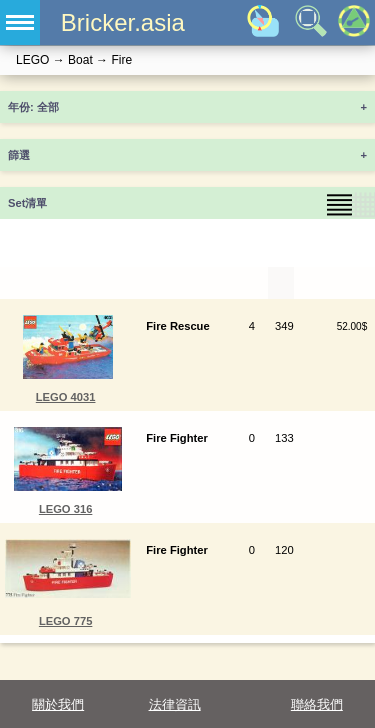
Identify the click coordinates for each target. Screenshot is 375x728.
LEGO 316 (65, 509)
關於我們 (58, 704)
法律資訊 (175, 704)
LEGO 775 (65, 621)
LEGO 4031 (66, 397)
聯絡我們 (317, 704)
